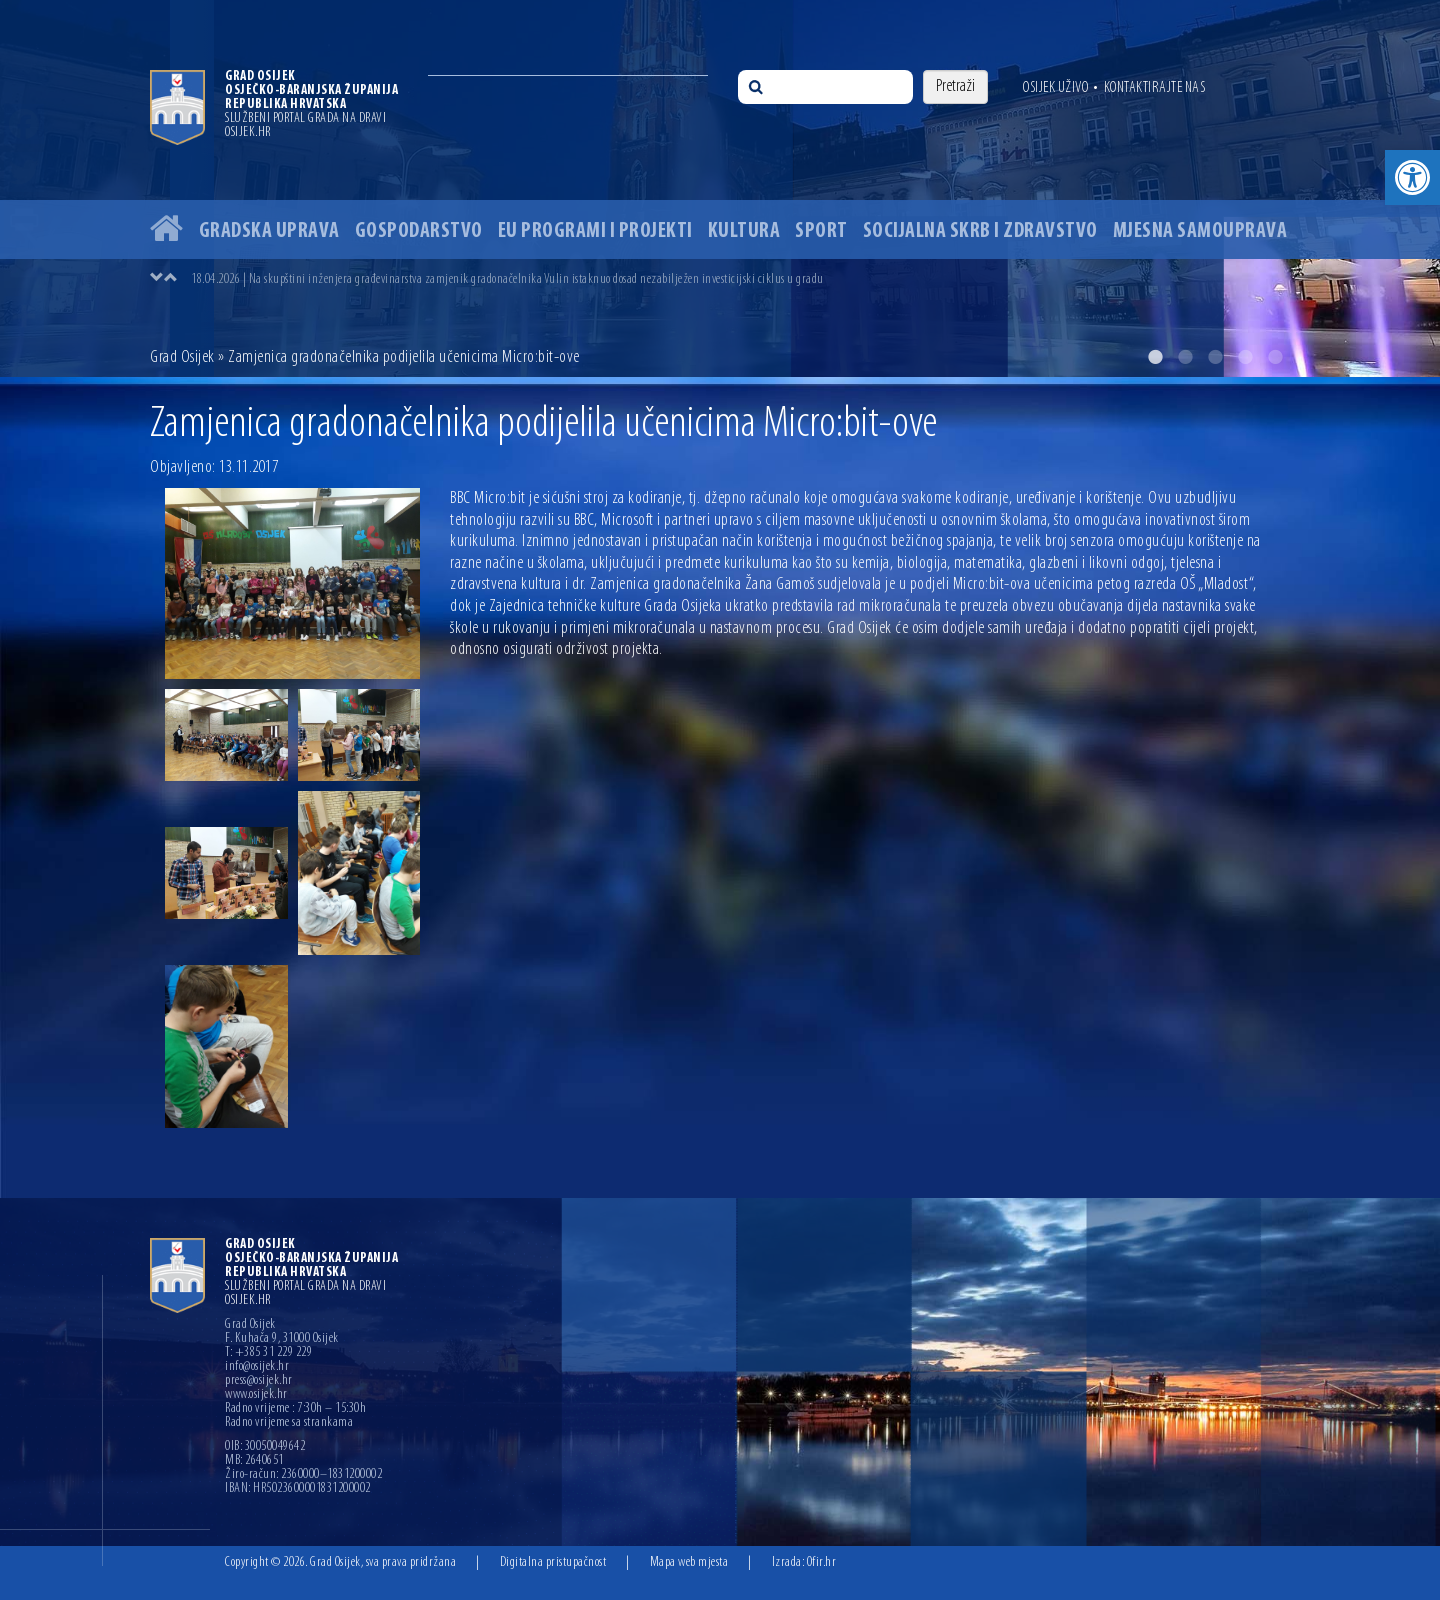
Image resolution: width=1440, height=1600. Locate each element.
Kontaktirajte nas (1155, 88)
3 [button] (1215, 357)
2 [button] (1185, 357)
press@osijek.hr (259, 1381)
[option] (720, 188)
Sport (821, 231)
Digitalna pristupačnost (553, 1562)
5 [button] (1275, 357)
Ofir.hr (822, 1562)
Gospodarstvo (419, 231)
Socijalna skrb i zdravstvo (980, 231)
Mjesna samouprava (1200, 231)
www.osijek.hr (256, 1395)
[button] (1412, 177)
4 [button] (1245, 357)
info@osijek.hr (257, 1367)
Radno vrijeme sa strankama (289, 1423)
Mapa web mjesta (689, 1562)
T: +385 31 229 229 (268, 1353)
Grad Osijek (182, 357)
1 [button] (1155, 357)
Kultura (744, 231)
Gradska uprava (269, 231)
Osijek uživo (1055, 88)
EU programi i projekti (595, 231)
